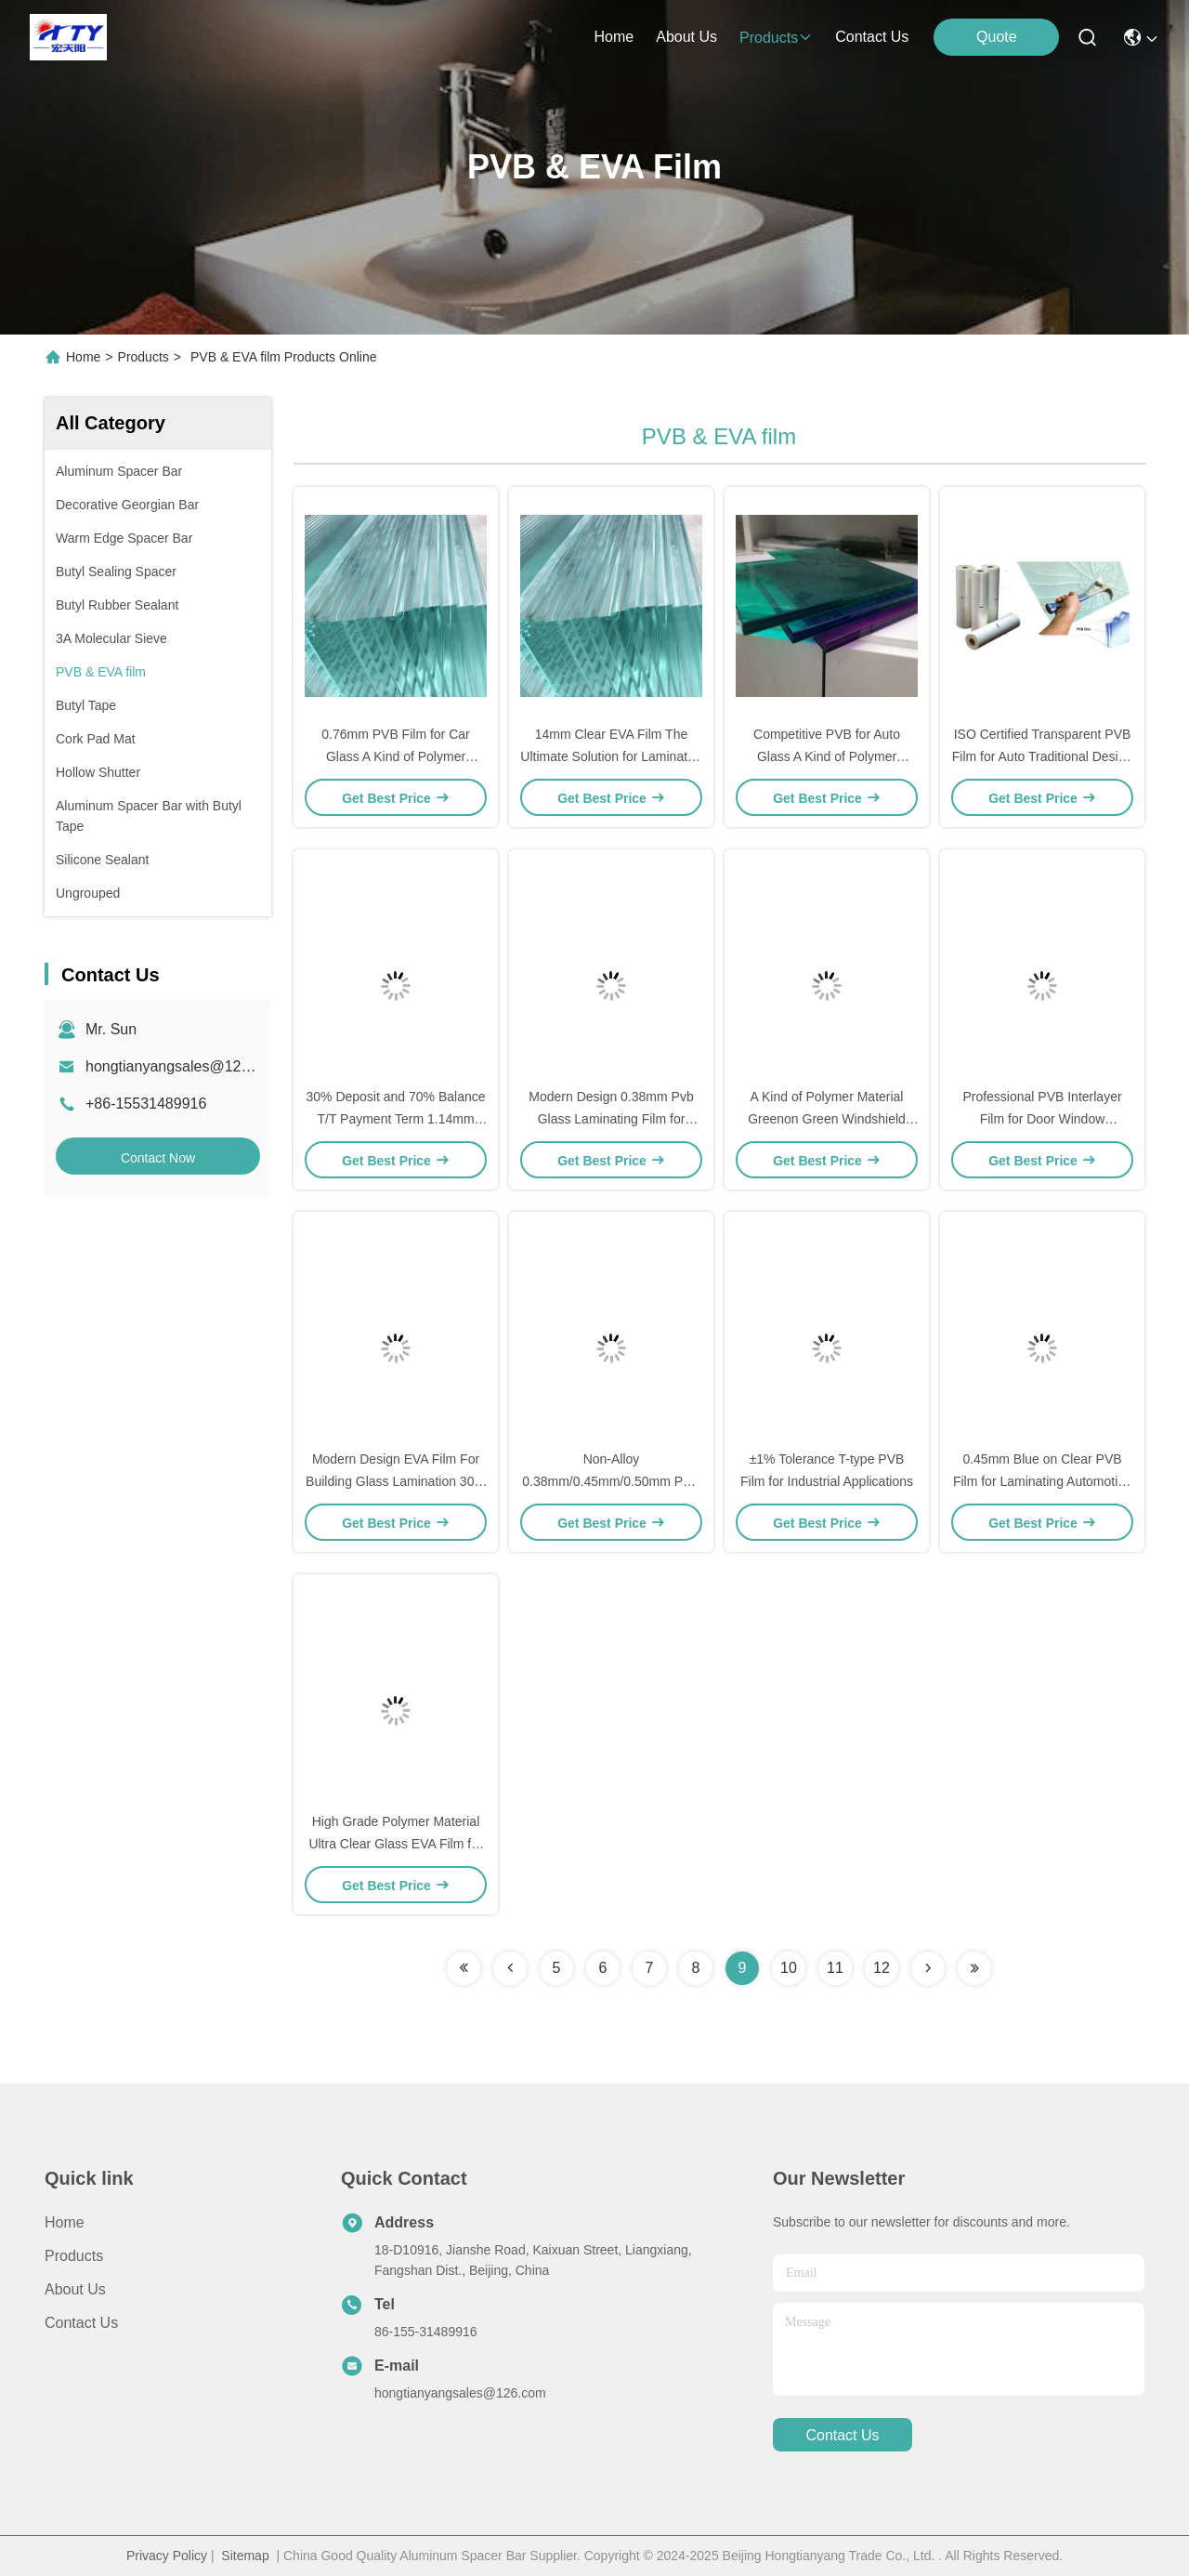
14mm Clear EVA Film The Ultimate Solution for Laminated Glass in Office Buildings (610, 756)
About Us (75, 2289)
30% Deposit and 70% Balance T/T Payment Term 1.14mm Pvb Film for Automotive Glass (395, 1119)
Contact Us (81, 2323)
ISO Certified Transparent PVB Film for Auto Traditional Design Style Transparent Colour (1042, 756)
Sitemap (244, 2555)
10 (788, 1968)
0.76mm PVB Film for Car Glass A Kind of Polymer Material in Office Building (395, 756)
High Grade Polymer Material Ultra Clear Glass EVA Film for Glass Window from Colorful (395, 1843)
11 (835, 1968)
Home (614, 37)
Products (143, 356)
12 (881, 1968)
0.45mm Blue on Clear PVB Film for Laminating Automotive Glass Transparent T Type (1042, 1481)
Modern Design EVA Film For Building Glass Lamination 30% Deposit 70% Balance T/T (396, 1481)
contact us (871, 37)
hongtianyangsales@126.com (183, 1066)
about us (686, 37)
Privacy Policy (166, 2555)
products (776, 38)
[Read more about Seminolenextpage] (463, 1968)
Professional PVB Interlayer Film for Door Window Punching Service (1041, 1119)
